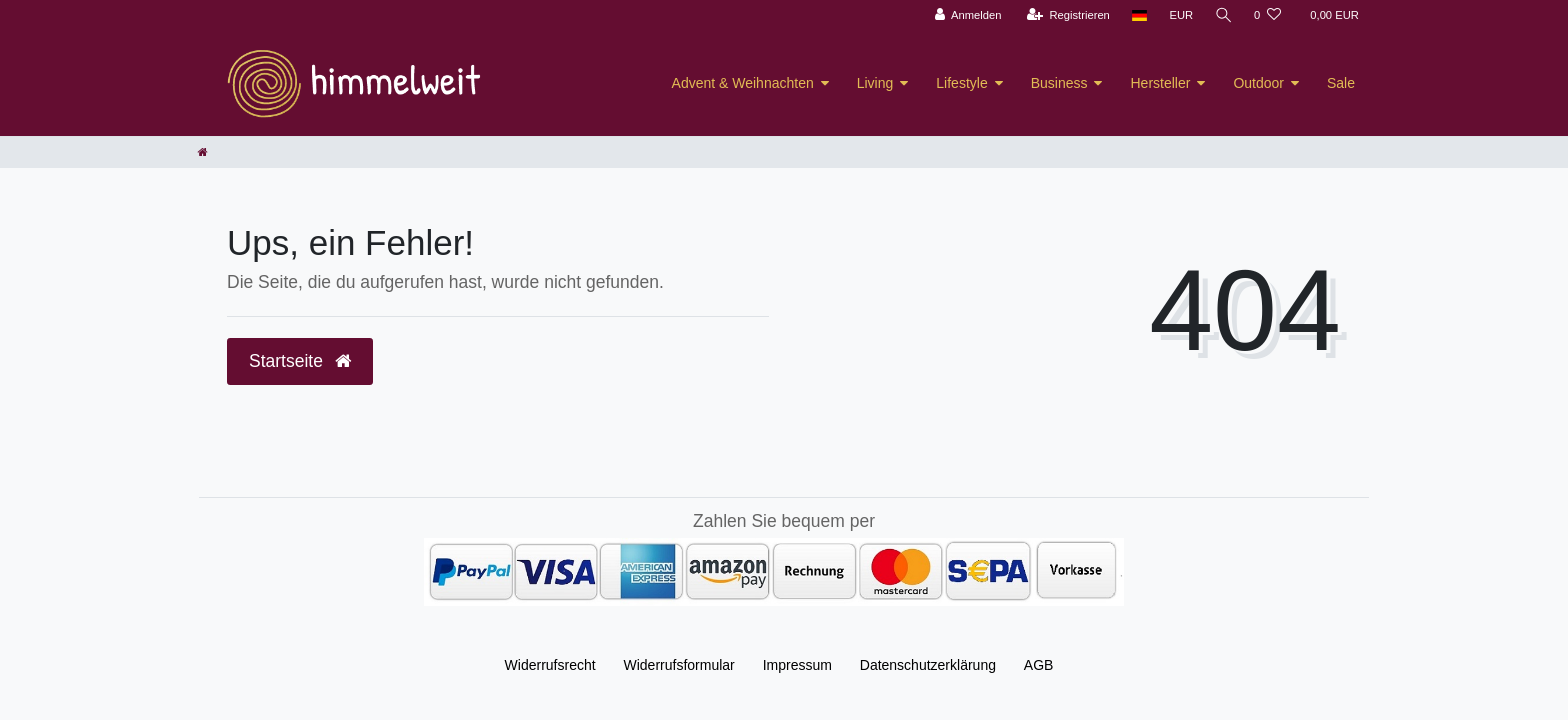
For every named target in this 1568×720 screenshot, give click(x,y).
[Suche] (1223, 15)
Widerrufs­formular (679, 665)
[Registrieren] (1066, 15)
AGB (1039, 665)
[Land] (1138, 15)
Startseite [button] (300, 361)
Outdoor (1258, 83)
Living (875, 83)
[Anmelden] (966, 15)
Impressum (797, 665)
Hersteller (1160, 83)
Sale (1341, 83)
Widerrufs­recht (550, 665)
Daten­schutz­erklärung (928, 665)
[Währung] (1180, 15)
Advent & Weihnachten (743, 83)
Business (1059, 83)
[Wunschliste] (1267, 15)
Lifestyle (961, 83)
